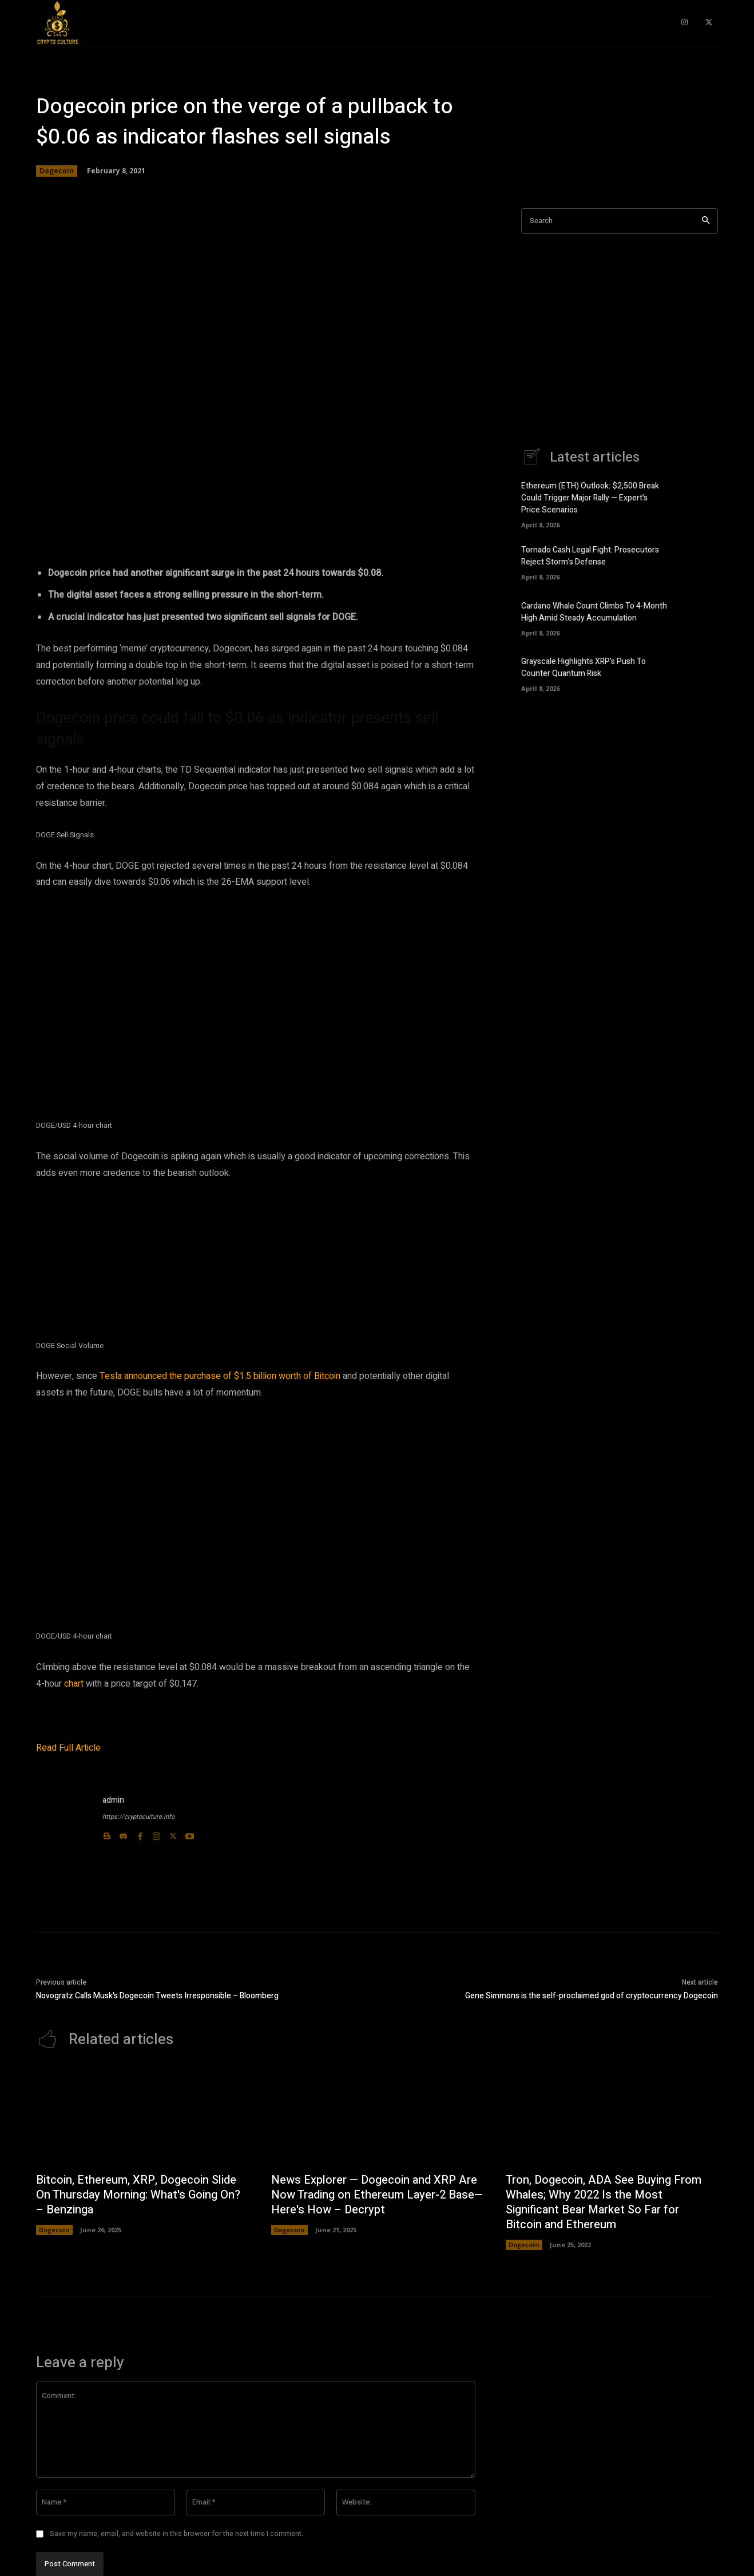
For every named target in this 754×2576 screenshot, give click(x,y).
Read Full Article (68, 1748)
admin (113, 1800)
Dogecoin (56, 171)
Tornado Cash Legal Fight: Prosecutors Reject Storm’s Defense (590, 556)
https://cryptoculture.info (138, 1817)
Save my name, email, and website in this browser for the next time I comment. (176, 2534)
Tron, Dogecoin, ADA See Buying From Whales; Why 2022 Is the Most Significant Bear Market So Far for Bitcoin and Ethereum (603, 2202)
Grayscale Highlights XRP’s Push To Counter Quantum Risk (583, 667)
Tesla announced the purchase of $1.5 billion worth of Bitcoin (220, 1376)
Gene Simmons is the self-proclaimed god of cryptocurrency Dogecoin (591, 1996)
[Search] (705, 221)
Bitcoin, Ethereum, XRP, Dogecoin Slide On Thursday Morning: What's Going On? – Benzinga (138, 2195)
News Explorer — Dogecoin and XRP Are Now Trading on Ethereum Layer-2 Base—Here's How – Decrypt (377, 2195)
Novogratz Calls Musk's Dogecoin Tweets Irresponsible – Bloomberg (157, 1996)
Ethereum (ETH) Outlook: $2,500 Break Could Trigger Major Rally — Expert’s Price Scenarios (590, 498)
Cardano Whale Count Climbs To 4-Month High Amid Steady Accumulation (594, 612)
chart (74, 1684)
